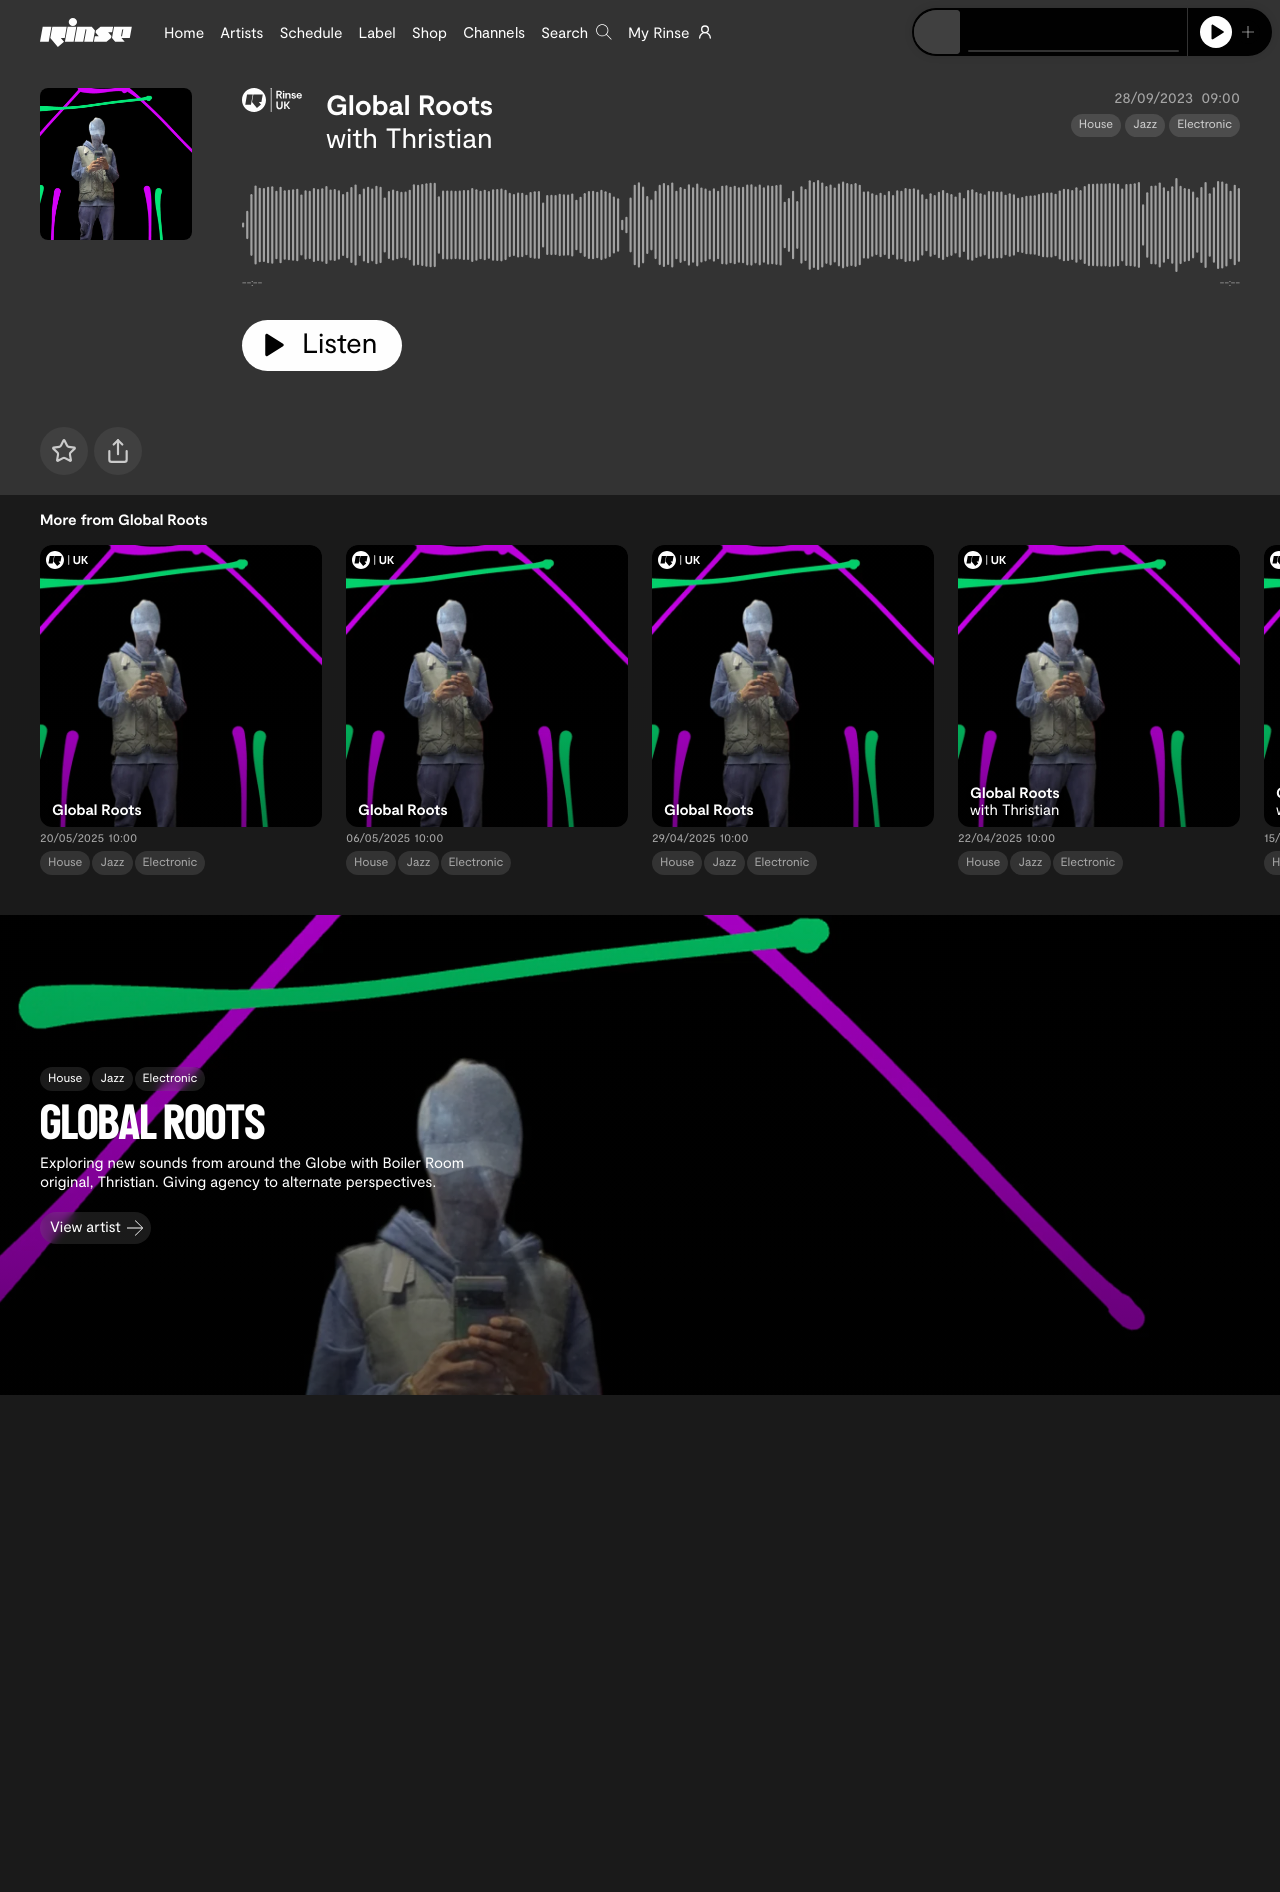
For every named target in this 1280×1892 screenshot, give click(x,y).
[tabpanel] (741, 229)
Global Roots (409, 104)
